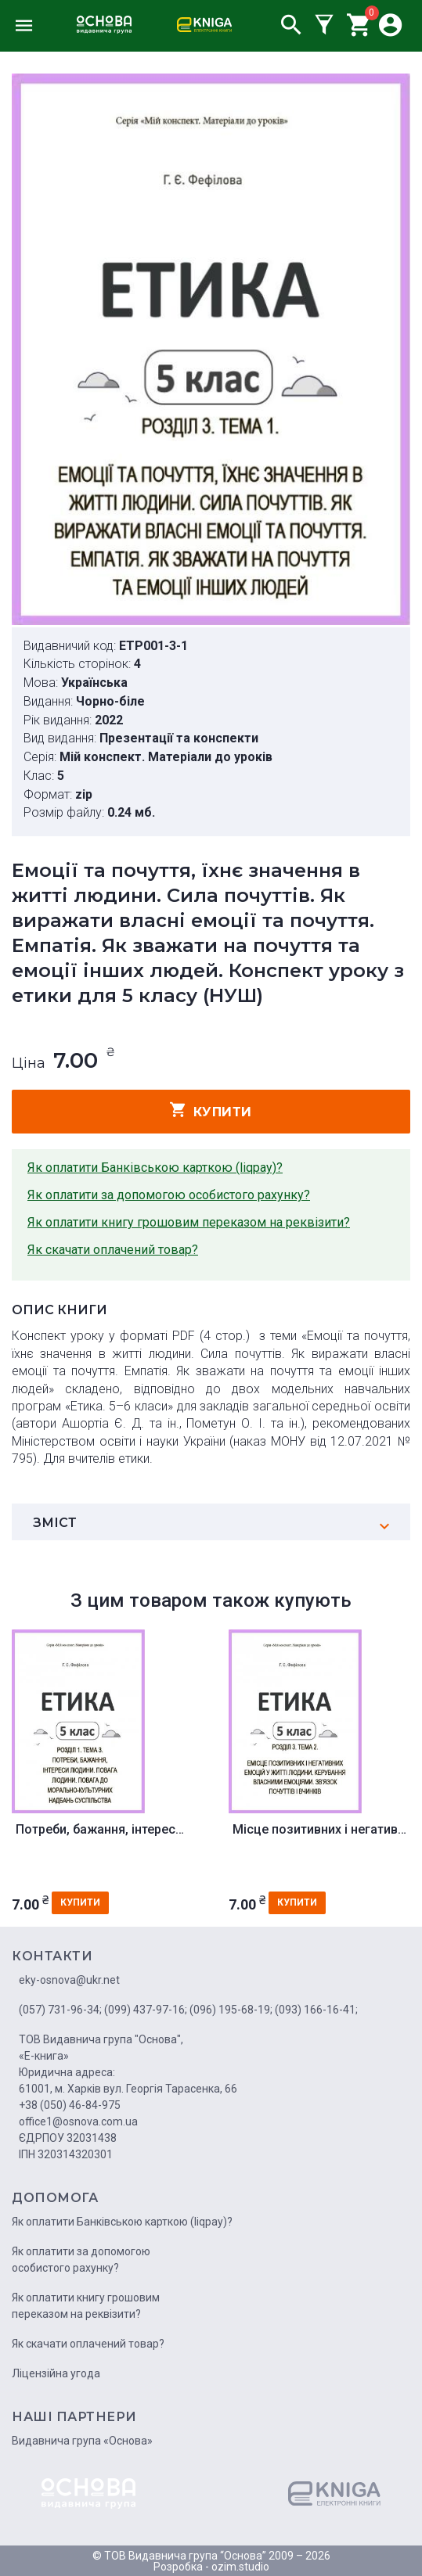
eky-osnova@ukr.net (69, 1980)
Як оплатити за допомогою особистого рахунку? (168, 1194)
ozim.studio (240, 2566)
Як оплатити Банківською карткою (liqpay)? (155, 1167)
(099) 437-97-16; (145, 2009)
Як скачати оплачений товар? (112, 1249)
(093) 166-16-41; (316, 2009)
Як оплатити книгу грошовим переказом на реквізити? (188, 1222)
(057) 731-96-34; (60, 2009)
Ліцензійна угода (56, 2373)
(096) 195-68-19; (230, 2009)
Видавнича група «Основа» (82, 2440)
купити (211, 1110)
